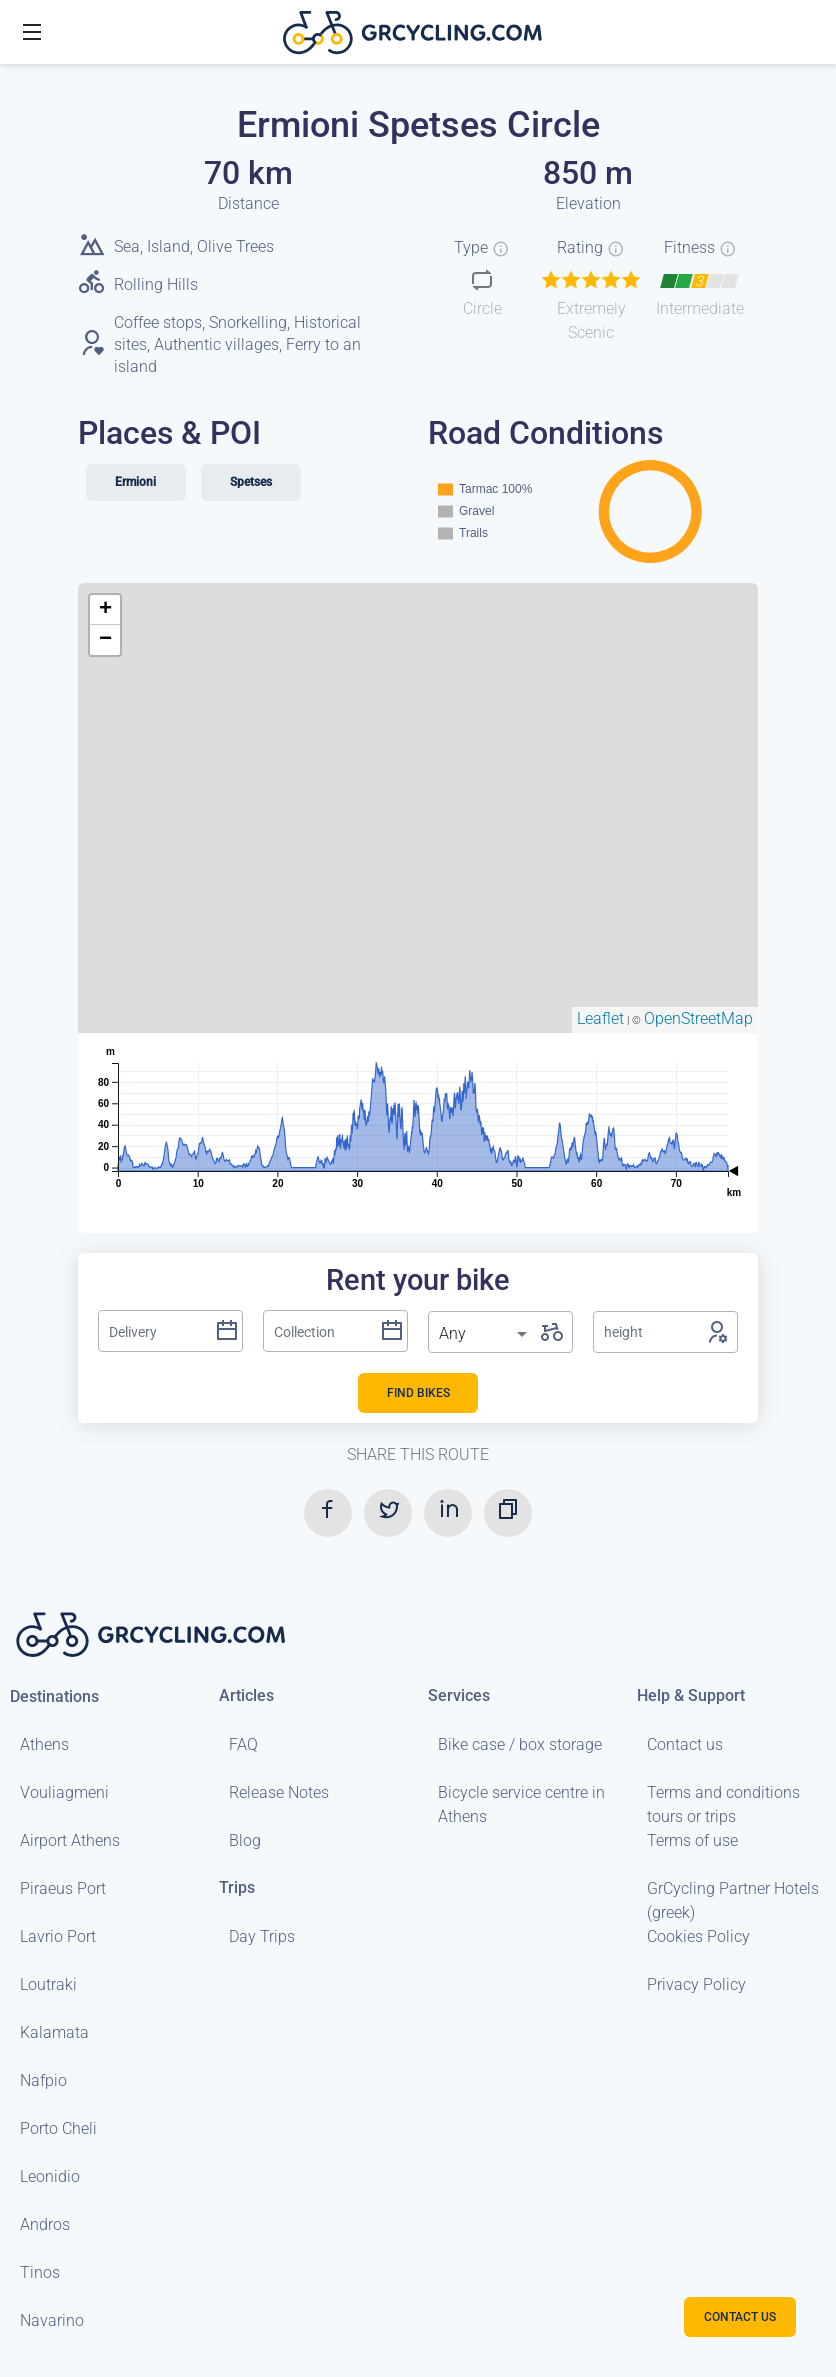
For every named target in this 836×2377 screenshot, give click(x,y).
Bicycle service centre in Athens (521, 1804)
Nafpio (43, 2080)
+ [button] (105, 610)
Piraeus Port (63, 1888)
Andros (45, 2224)
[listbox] (485, 1334)
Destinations (54, 1696)
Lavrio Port (58, 1936)
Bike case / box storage (520, 1744)
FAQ (243, 1744)
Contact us (685, 1744)
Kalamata (54, 2032)
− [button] (105, 640)
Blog (245, 1840)
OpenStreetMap (698, 1018)
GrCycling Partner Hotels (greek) (733, 1900)
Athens (44, 1744)
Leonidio (50, 2176)
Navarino (52, 2320)
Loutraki (48, 1984)
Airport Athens (70, 1840)
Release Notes (279, 1792)
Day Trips (262, 1936)
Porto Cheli (58, 2128)
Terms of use (692, 1840)
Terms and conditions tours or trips (723, 1804)
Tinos (40, 2272)
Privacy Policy (696, 1984)
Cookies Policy (698, 1936)
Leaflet (600, 1018)
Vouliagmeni (64, 1792)
